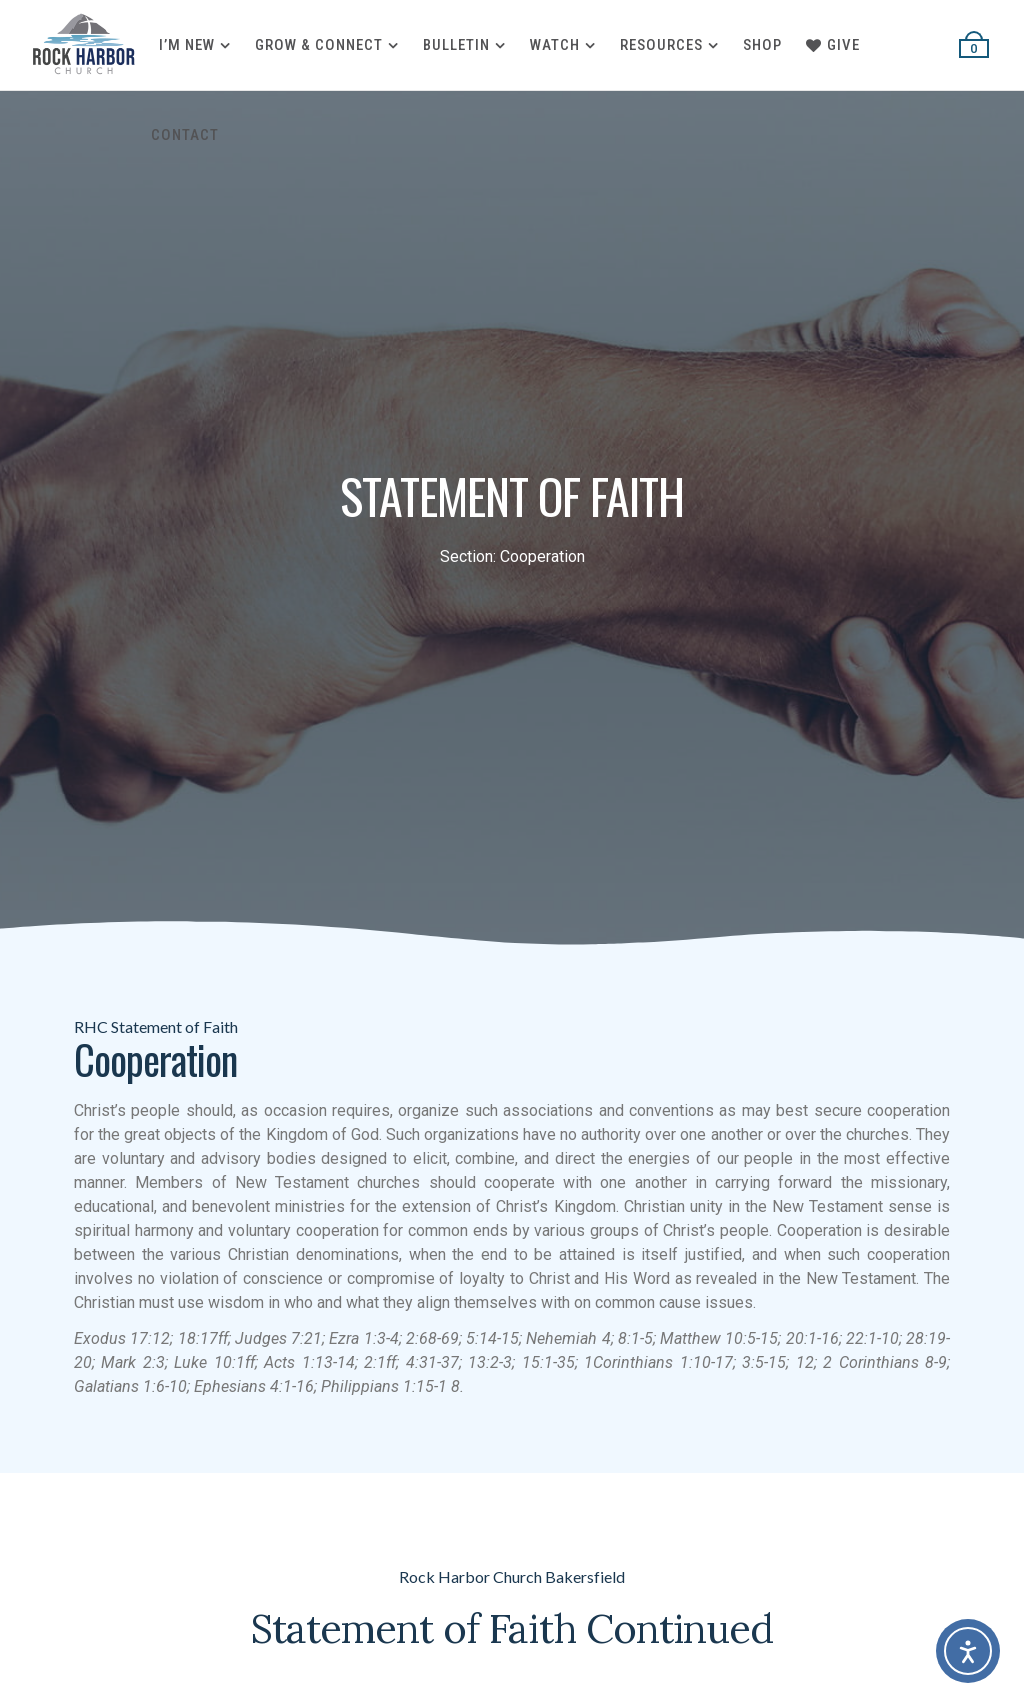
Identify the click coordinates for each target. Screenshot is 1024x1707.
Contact (185, 135)
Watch (555, 45)
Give (833, 45)
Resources (661, 45)
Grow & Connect (319, 45)
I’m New (187, 45)
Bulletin (456, 45)
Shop (762, 45)
